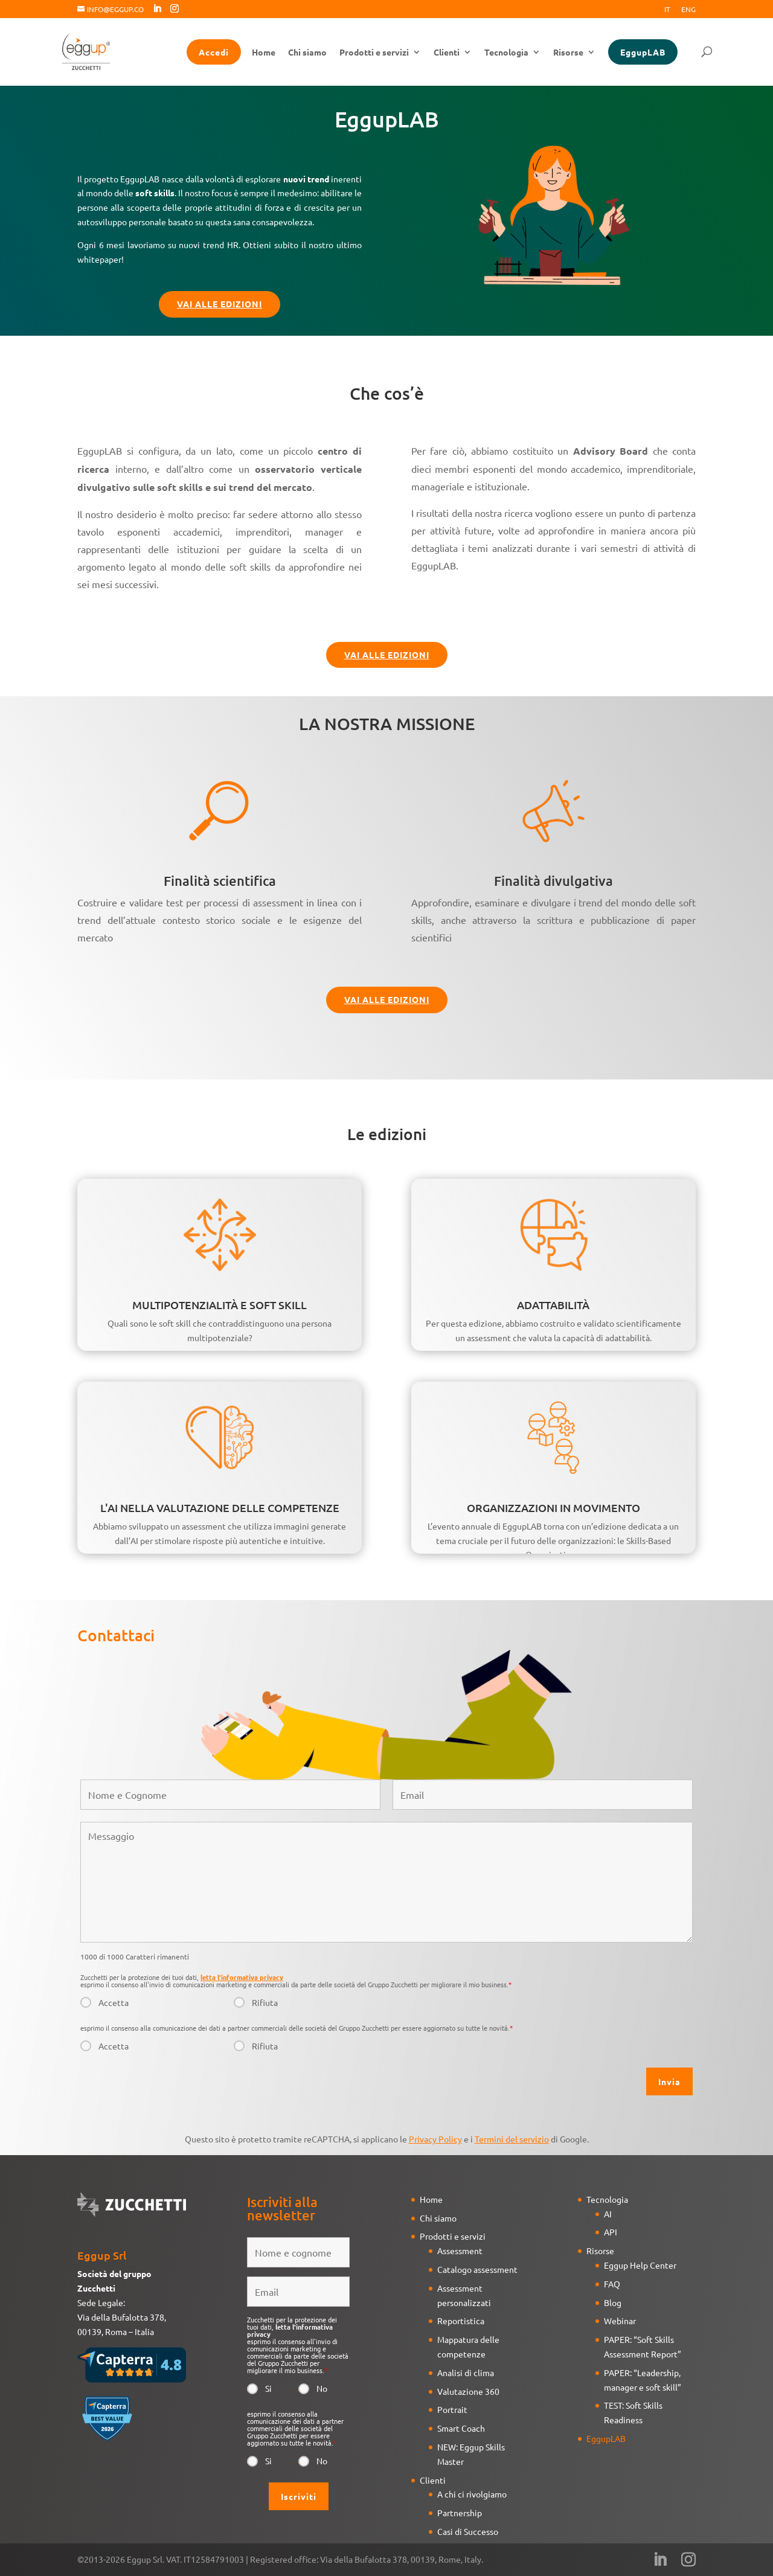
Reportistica (460, 2320)
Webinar (620, 2320)
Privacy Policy (435, 2138)
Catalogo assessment (477, 2269)
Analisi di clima (465, 2372)
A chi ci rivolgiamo (472, 2493)
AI (608, 2213)
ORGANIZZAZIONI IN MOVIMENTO (553, 1507)
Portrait (452, 2409)
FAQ (612, 2283)
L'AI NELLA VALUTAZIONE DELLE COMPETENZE (219, 1507)
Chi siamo (307, 52)
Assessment (460, 2250)
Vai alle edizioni (219, 303)
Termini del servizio (512, 2138)
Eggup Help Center (640, 2265)
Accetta (113, 2002)
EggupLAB (643, 51)
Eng (688, 9)
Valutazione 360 (468, 2391)
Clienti (447, 52)
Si (268, 2388)
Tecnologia (506, 52)
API (610, 2231)
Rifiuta (265, 2002)
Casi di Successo (467, 2531)
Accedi (214, 51)
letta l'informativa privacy (241, 1977)
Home (263, 52)
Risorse (568, 52)
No (321, 2388)
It (667, 9)
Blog (612, 2302)
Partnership (459, 2512)
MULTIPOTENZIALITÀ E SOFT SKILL (219, 1305)
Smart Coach (461, 2428)
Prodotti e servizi (374, 52)
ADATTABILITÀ (553, 1305)
